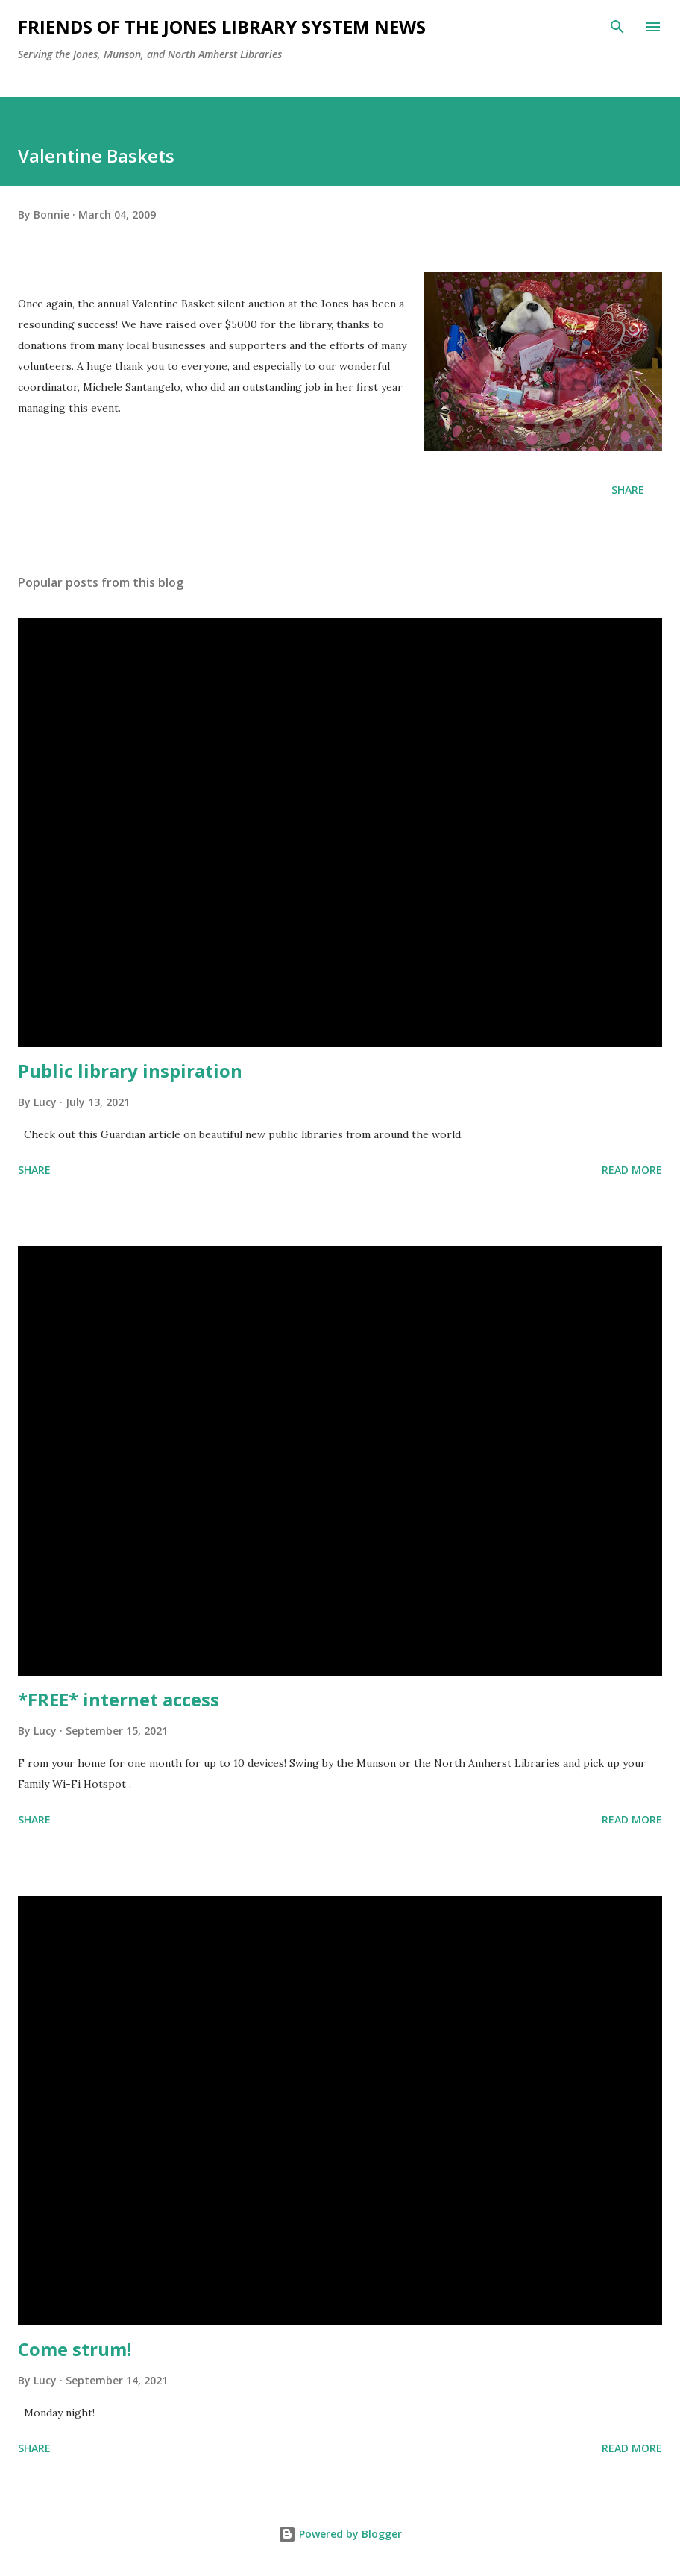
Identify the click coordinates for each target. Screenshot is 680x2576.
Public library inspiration (130, 1070)
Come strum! (74, 2349)
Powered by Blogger (340, 2534)
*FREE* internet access (118, 1699)
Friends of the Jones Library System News (222, 26)
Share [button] (627, 490)
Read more (632, 1170)
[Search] (617, 27)
